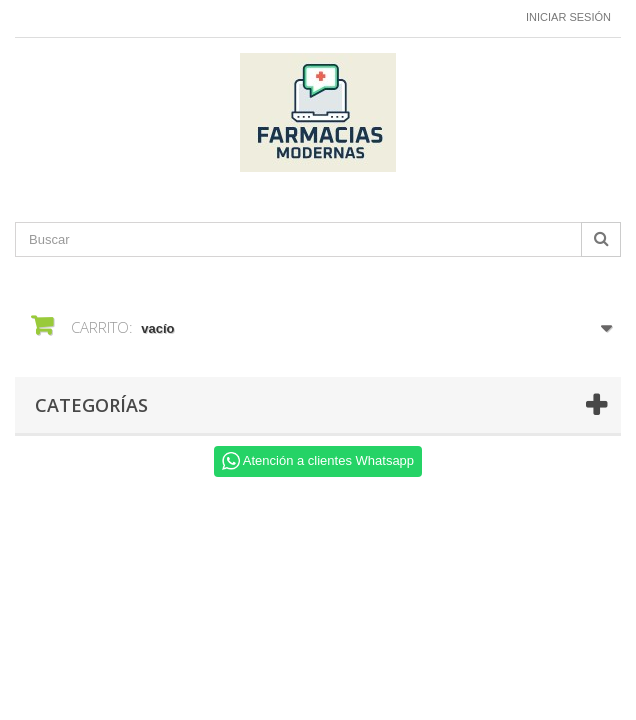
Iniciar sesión (568, 17)
